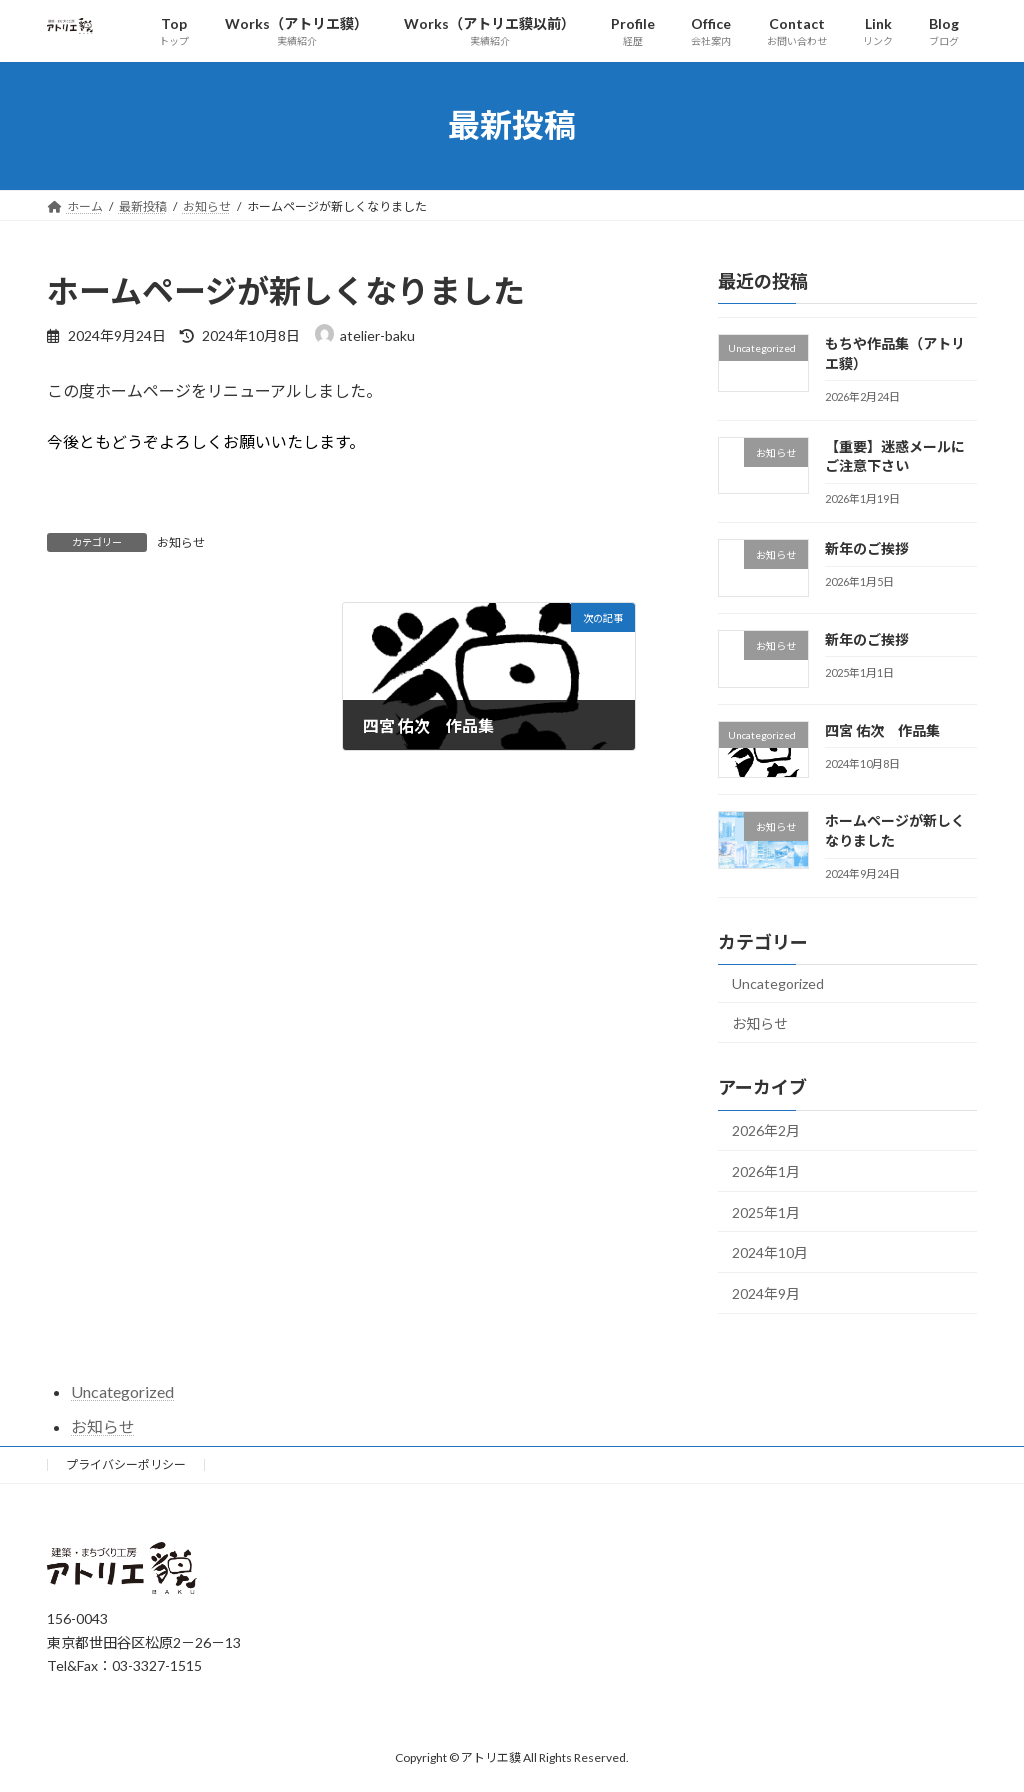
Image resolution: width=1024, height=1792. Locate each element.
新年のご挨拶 (867, 548)
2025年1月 (766, 1211)
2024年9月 (766, 1292)
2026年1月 (766, 1171)
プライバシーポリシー (126, 1464)
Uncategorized (778, 983)
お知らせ (181, 542)
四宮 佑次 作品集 (882, 729)
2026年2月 (766, 1130)
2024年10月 (770, 1252)
